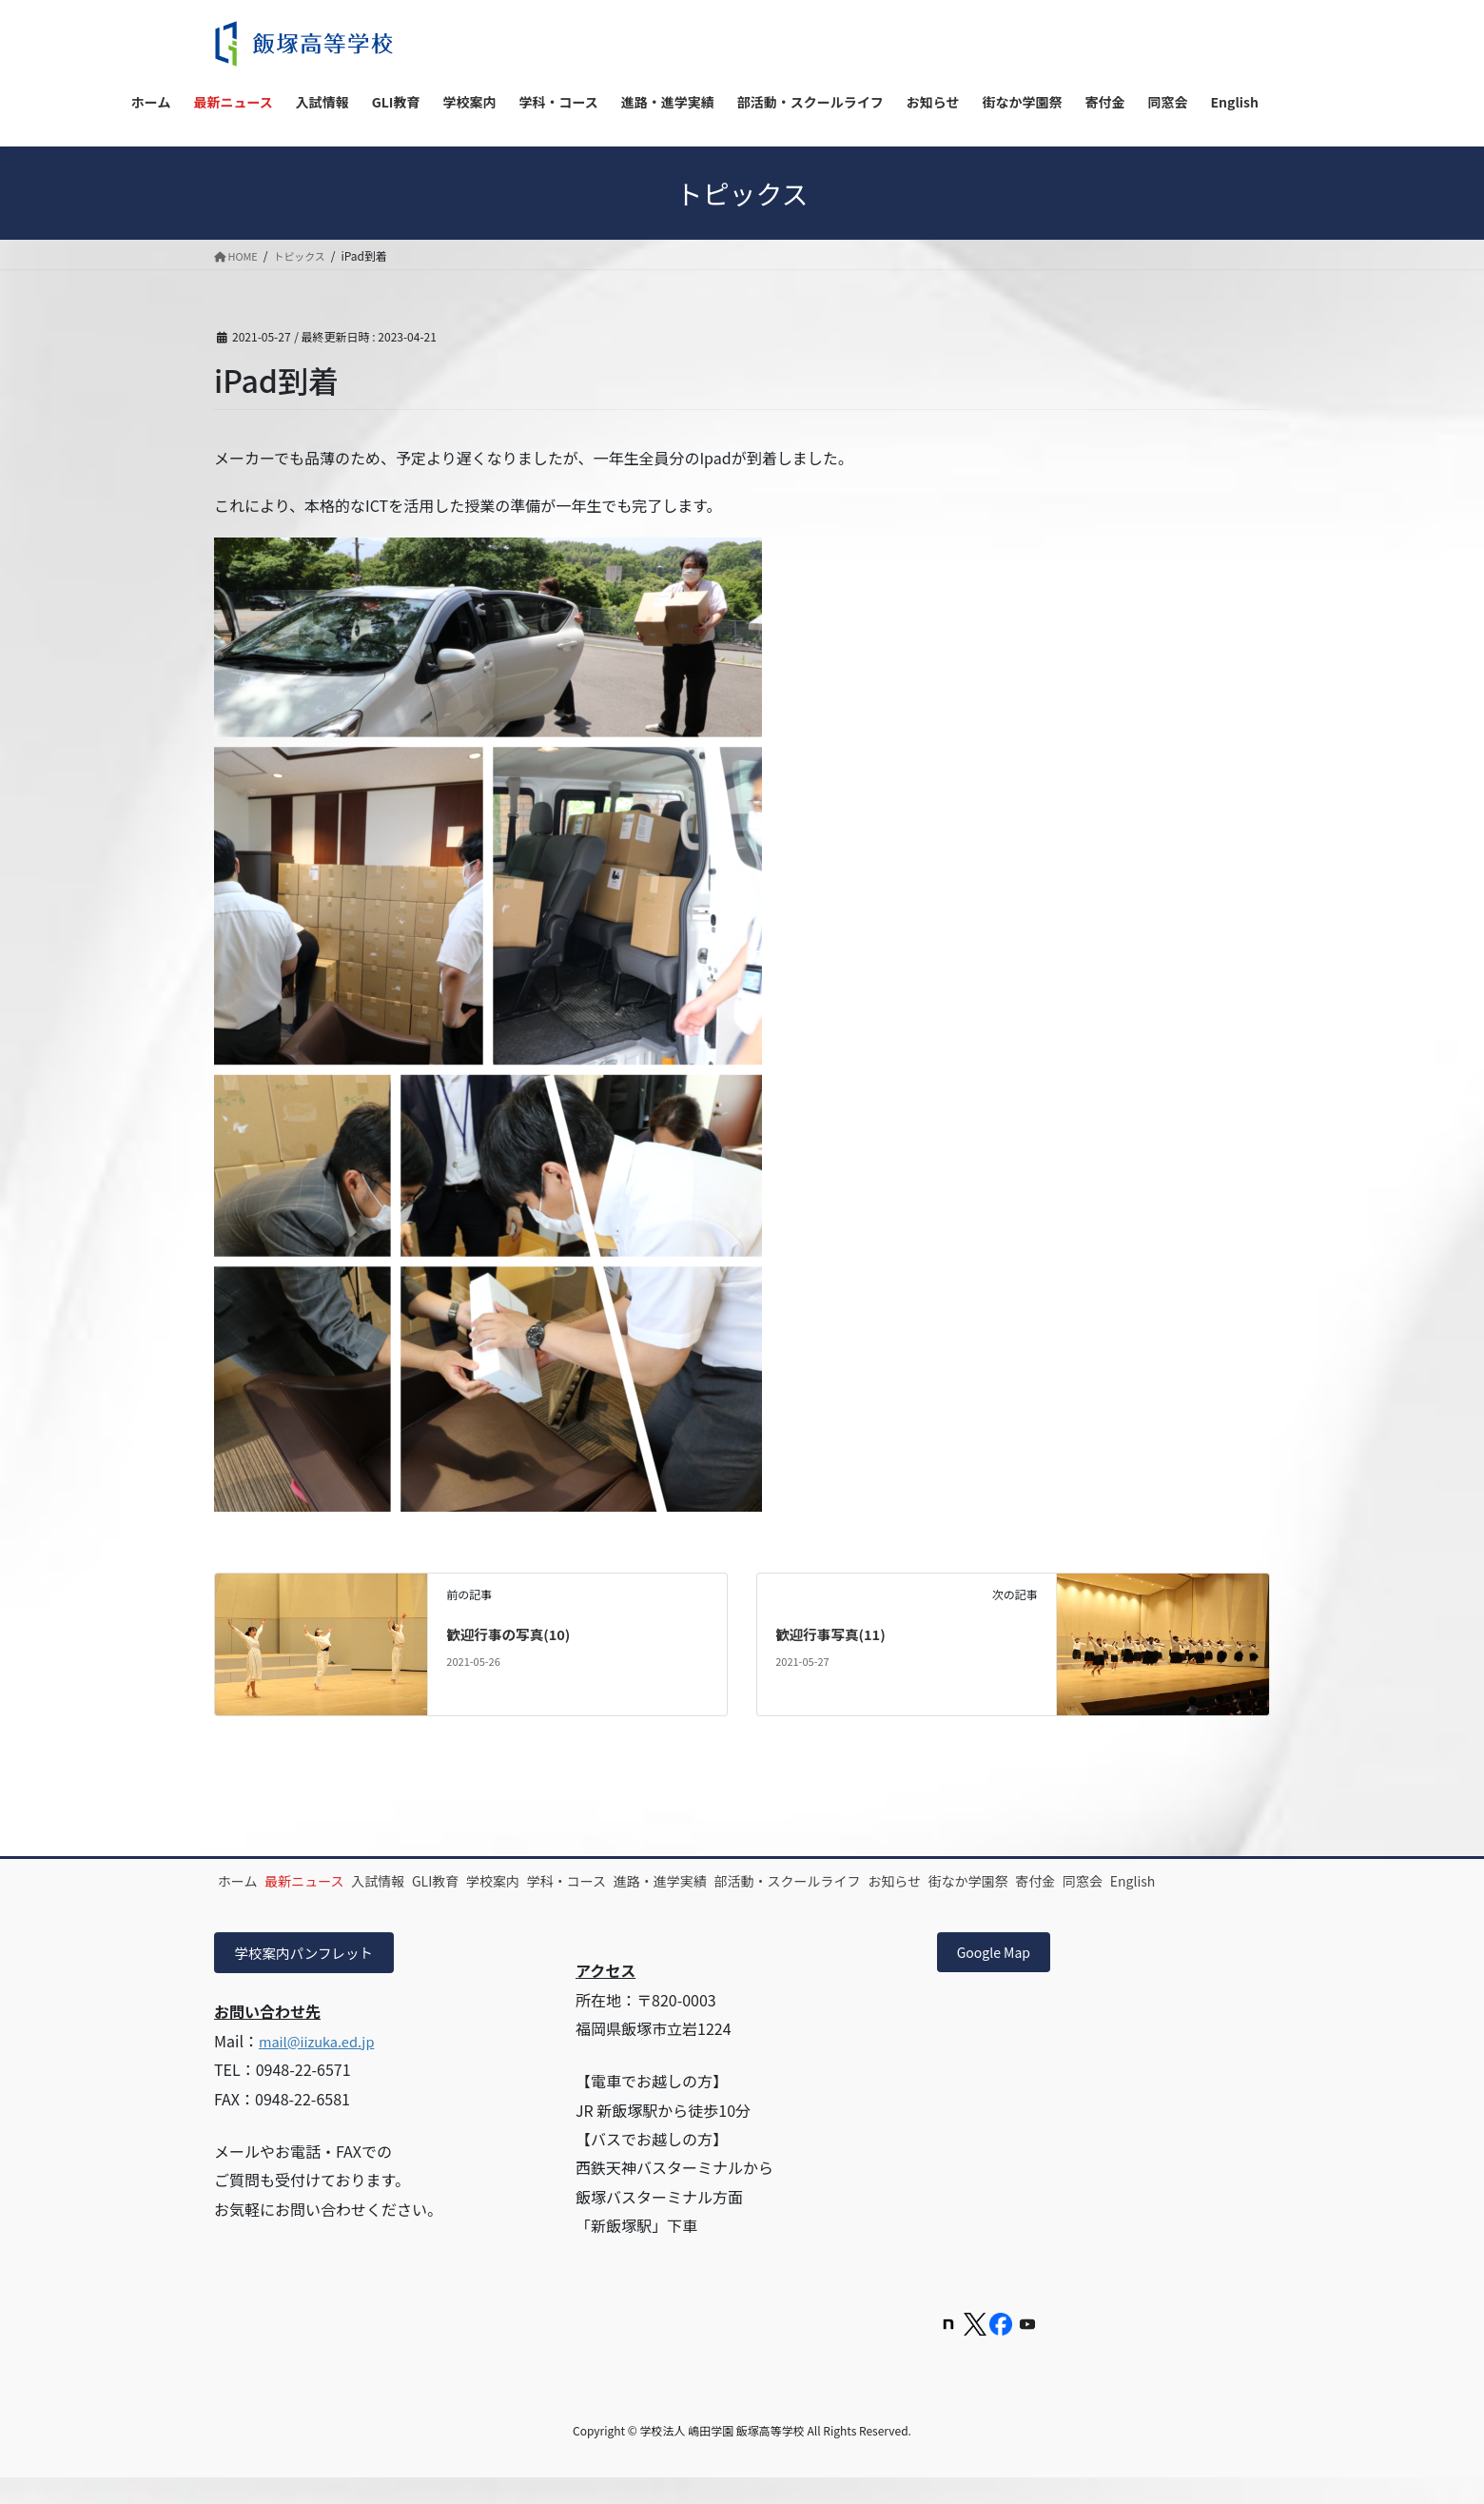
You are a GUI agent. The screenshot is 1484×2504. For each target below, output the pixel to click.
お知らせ (1067, 1880)
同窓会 (316, 1902)
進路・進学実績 (792, 1880)
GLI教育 (506, 1880)
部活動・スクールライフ (940, 1880)
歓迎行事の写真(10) (514, 1633)
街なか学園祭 (1161, 1880)
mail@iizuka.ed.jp (322, 2066)
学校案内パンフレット (312, 1977)
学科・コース (677, 1880)
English (386, 1902)
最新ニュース (335, 1880)
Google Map (1001, 1977)
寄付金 (248, 1902)
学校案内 (584, 1880)
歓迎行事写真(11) (835, 1633)
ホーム (248, 1880)
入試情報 (429, 1880)
